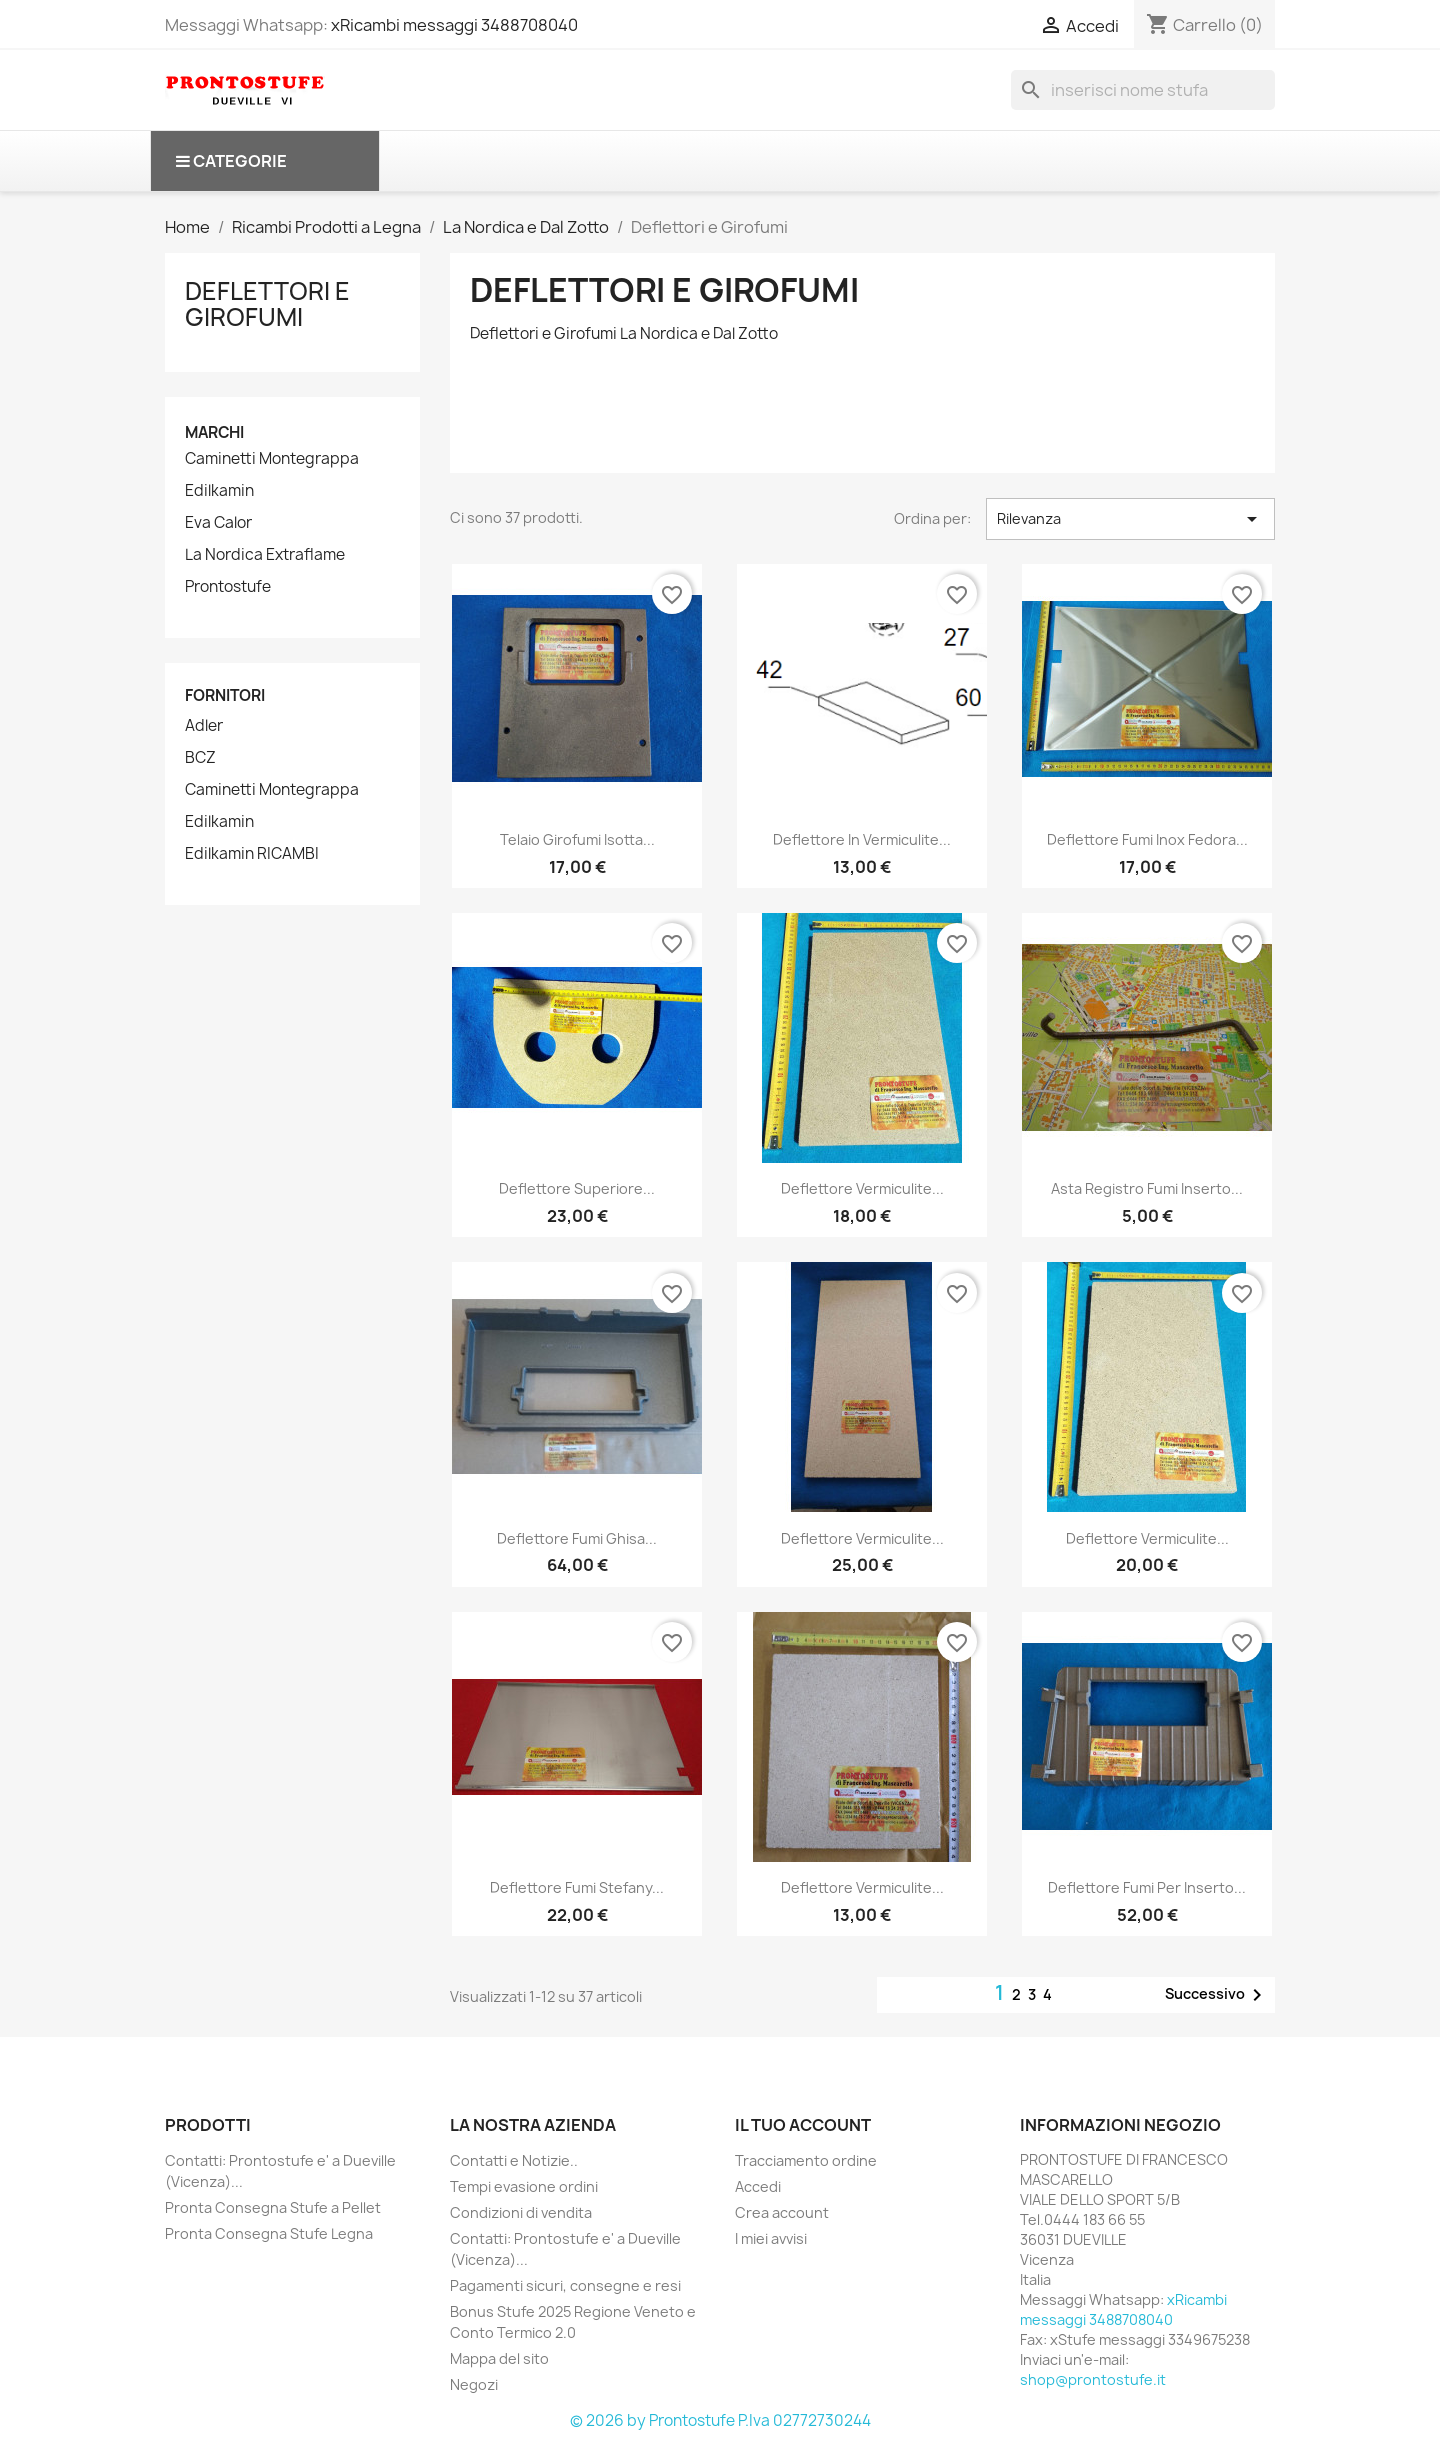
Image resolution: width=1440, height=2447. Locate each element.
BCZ (200, 758)
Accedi (758, 2186)
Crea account (782, 2212)
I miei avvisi (771, 2238)
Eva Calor (218, 523)
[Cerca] (1143, 90)
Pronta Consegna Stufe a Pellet (273, 2207)
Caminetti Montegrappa (272, 459)
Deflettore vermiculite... (862, 1188)
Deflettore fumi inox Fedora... (1147, 839)
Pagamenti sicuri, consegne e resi (565, 2285)
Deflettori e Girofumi (267, 304)
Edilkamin (219, 491)
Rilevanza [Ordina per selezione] (1130, 519)
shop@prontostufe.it (1093, 2379)
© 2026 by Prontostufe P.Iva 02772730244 (720, 2420)
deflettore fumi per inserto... (1147, 1887)
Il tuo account (803, 2125)
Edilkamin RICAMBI (252, 854)
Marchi (214, 432)
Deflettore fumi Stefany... (577, 1887)
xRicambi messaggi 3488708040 (454, 25)
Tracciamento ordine (806, 2160)
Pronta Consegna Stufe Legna (269, 2233)
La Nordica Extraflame (265, 555)
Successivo (1217, 1995)
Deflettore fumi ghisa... (577, 1538)
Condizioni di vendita (521, 2212)
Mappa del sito (499, 2358)
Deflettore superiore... (577, 1188)
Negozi (474, 2384)
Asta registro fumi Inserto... (1147, 1188)
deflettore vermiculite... (862, 1887)
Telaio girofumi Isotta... (577, 839)
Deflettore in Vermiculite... (862, 839)
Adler (204, 726)
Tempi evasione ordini (524, 2186)
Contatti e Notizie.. (514, 2160)
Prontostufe (228, 587)
